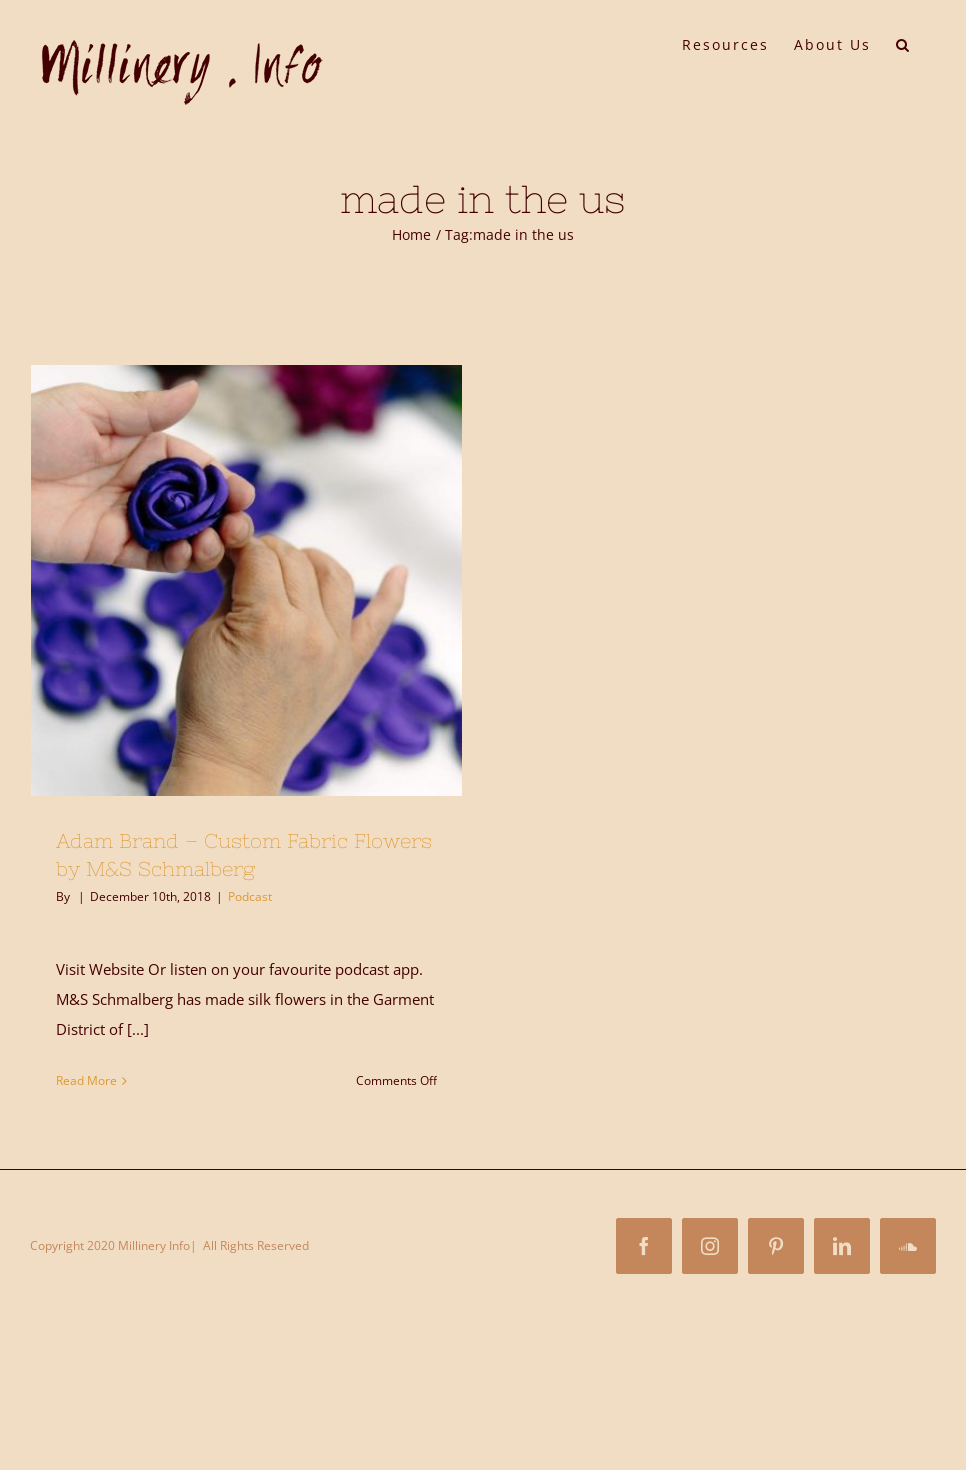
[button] (903, 43)
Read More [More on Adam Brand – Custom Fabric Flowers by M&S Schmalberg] (86, 1080)
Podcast (250, 896)
